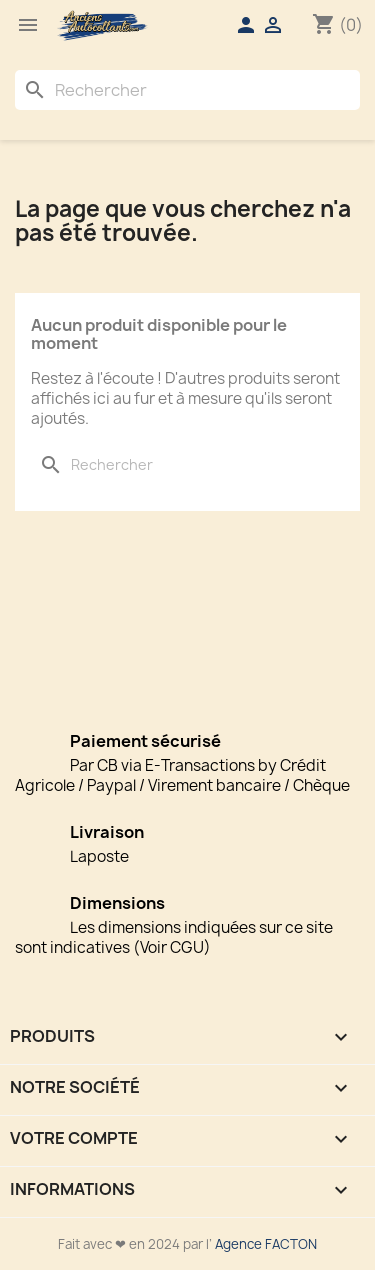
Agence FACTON (266, 1244)
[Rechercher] (187, 90)
